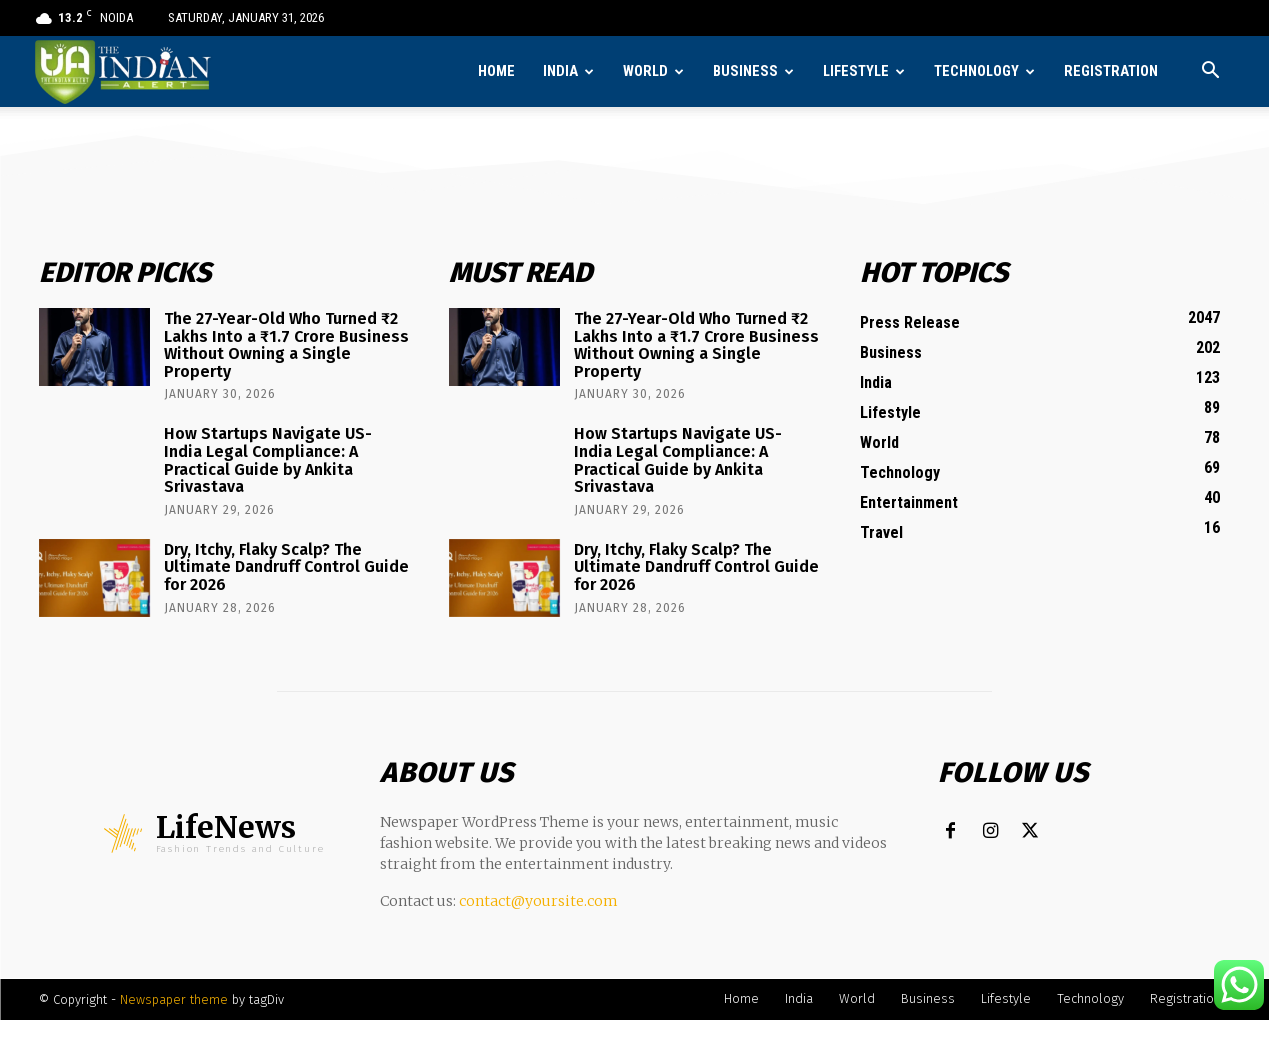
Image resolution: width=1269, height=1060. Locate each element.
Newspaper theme (174, 999)
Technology (976, 71)
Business (745, 71)
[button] (1211, 72)
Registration (1111, 71)
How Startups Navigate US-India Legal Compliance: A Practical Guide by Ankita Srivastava (268, 460)
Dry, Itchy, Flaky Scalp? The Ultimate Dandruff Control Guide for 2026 (286, 567)
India (560, 71)
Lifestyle (856, 71)
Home (496, 71)
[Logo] (124, 71)
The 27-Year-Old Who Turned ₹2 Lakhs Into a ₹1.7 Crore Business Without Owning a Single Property (286, 345)
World (645, 71)
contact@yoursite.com (538, 901)
